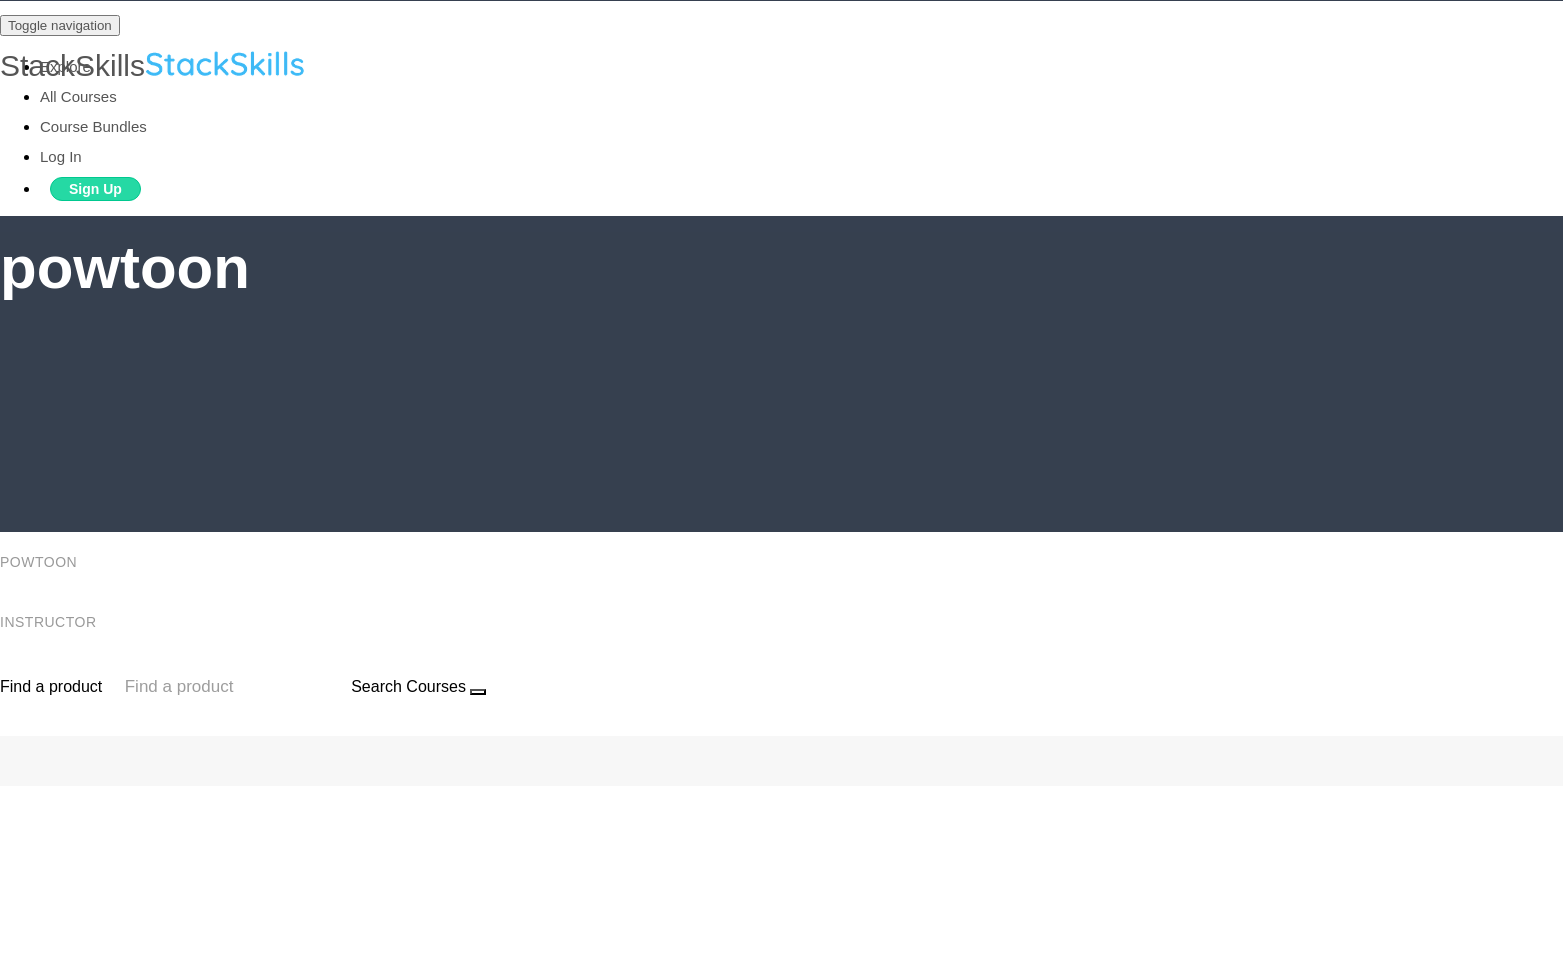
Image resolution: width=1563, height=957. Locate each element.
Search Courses (408, 686)
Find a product (51, 686)
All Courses (78, 96)
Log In (61, 156)
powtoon (41, 562)
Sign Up (95, 189)
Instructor (50, 622)
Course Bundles (93, 126)
